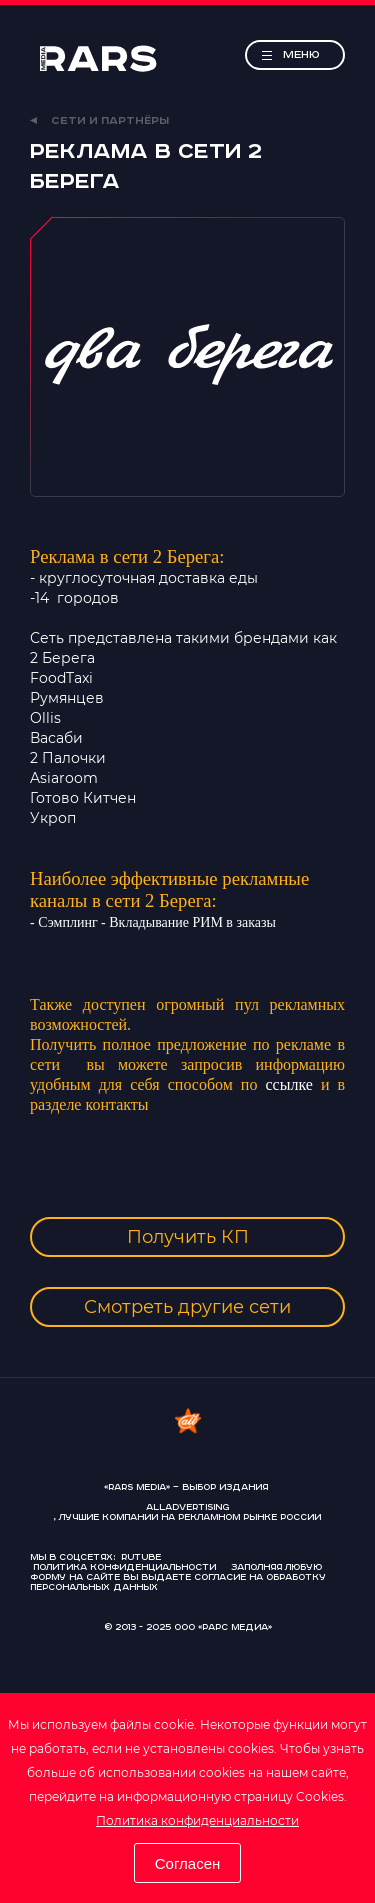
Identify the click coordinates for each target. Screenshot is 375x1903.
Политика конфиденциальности (197, 1820)
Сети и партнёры (99, 121)
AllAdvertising (187, 1508)
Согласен (188, 1863)
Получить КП (188, 1237)
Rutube (141, 1557)
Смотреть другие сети (187, 1307)
